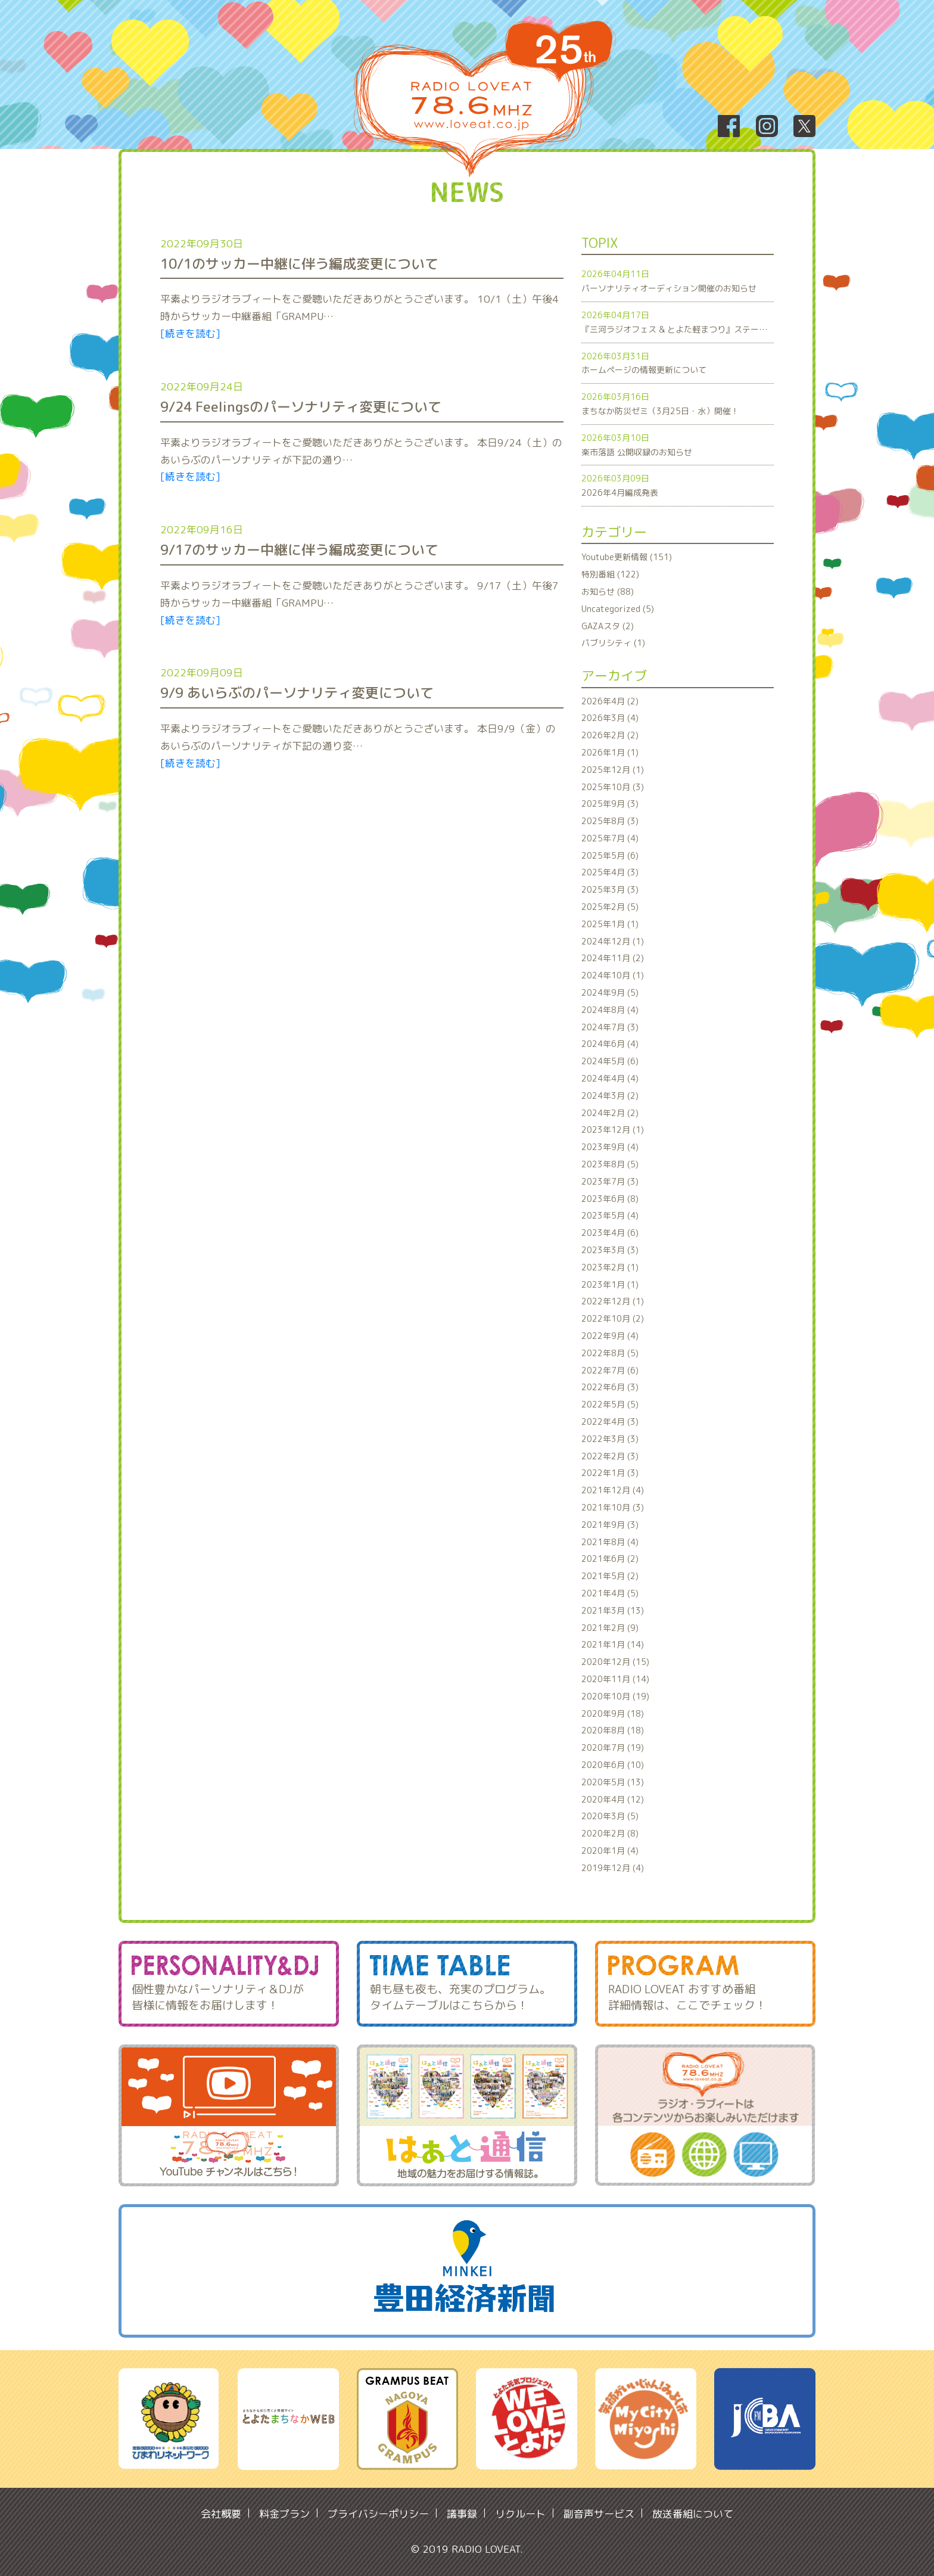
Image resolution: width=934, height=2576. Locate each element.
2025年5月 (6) (610, 855)
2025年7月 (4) (610, 838)
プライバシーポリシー (378, 2514)
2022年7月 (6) (610, 1370)
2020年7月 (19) (612, 1747)
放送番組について (692, 2514)
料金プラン (284, 2514)
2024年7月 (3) (610, 1027)
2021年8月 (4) (610, 1542)
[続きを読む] (190, 333)
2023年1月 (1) (610, 1284)
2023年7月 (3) (610, 1181)
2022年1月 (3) (610, 1472)
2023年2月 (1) (610, 1267)
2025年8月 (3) (610, 820)
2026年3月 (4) (610, 717)
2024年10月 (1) (612, 975)
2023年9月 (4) (610, 1146)
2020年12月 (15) (615, 1661)
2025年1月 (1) (610, 924)
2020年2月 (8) (610, 1833)
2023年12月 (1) (612, 1129)
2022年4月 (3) (610, 1421)
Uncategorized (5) (617, 608)
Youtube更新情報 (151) (626, 557)
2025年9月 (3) (610, 803)
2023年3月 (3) (610, 1250)
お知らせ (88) (607, 591)
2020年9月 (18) (612, 1713)
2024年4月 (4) (610, 1078)
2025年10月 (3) (612, 787)
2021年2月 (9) (610, 1627)
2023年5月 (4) (610, 1215)
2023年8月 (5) (610, 1164)
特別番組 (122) (610, 574)
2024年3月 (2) (610, 1095)
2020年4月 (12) (612, 1799)
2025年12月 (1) (612, 769)
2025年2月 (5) (610, 906)
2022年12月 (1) (612, 1301)
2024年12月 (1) (612, 941)
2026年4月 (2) (610, 701)
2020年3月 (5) (610, 1816)
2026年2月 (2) (610, 735)
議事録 (462, 2514)
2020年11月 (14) (615, 1679)
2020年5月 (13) (612, 1782)
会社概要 (221, 2514)
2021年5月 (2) (610, 1575)
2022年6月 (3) (610, 1387)
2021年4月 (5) (610, 1593)
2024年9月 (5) (610, 992)
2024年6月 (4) (610, 1043)
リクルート (520, 2514)
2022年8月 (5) (610, 1353)
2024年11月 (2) (612, 958)
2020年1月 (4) (610, 1850)
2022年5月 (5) (610, 1404)
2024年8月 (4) (610, 1009)
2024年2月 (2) (610, 1112)
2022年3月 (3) (610, 1438)
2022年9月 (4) (610, 1335)
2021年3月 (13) (612, 1610)
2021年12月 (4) (612, 1490)
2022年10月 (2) (612, 1318)
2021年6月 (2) (610, 1558)
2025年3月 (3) (610, 889)
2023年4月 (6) (610, 1232)
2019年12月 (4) (612, 1867)
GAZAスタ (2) (607, 626)
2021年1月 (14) (612, 1644)
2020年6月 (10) (612, 1764)
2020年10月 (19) (615, 1696)
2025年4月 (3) (610, 872)
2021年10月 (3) (612, 1507)
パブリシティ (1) (613, 642)
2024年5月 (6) (610, 1061)
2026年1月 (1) (610, 752)
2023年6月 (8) (610, 1198)
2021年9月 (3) (610, 1524)
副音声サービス (598, 2514)
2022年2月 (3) (610, 1456)
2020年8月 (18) (612, 1730)
